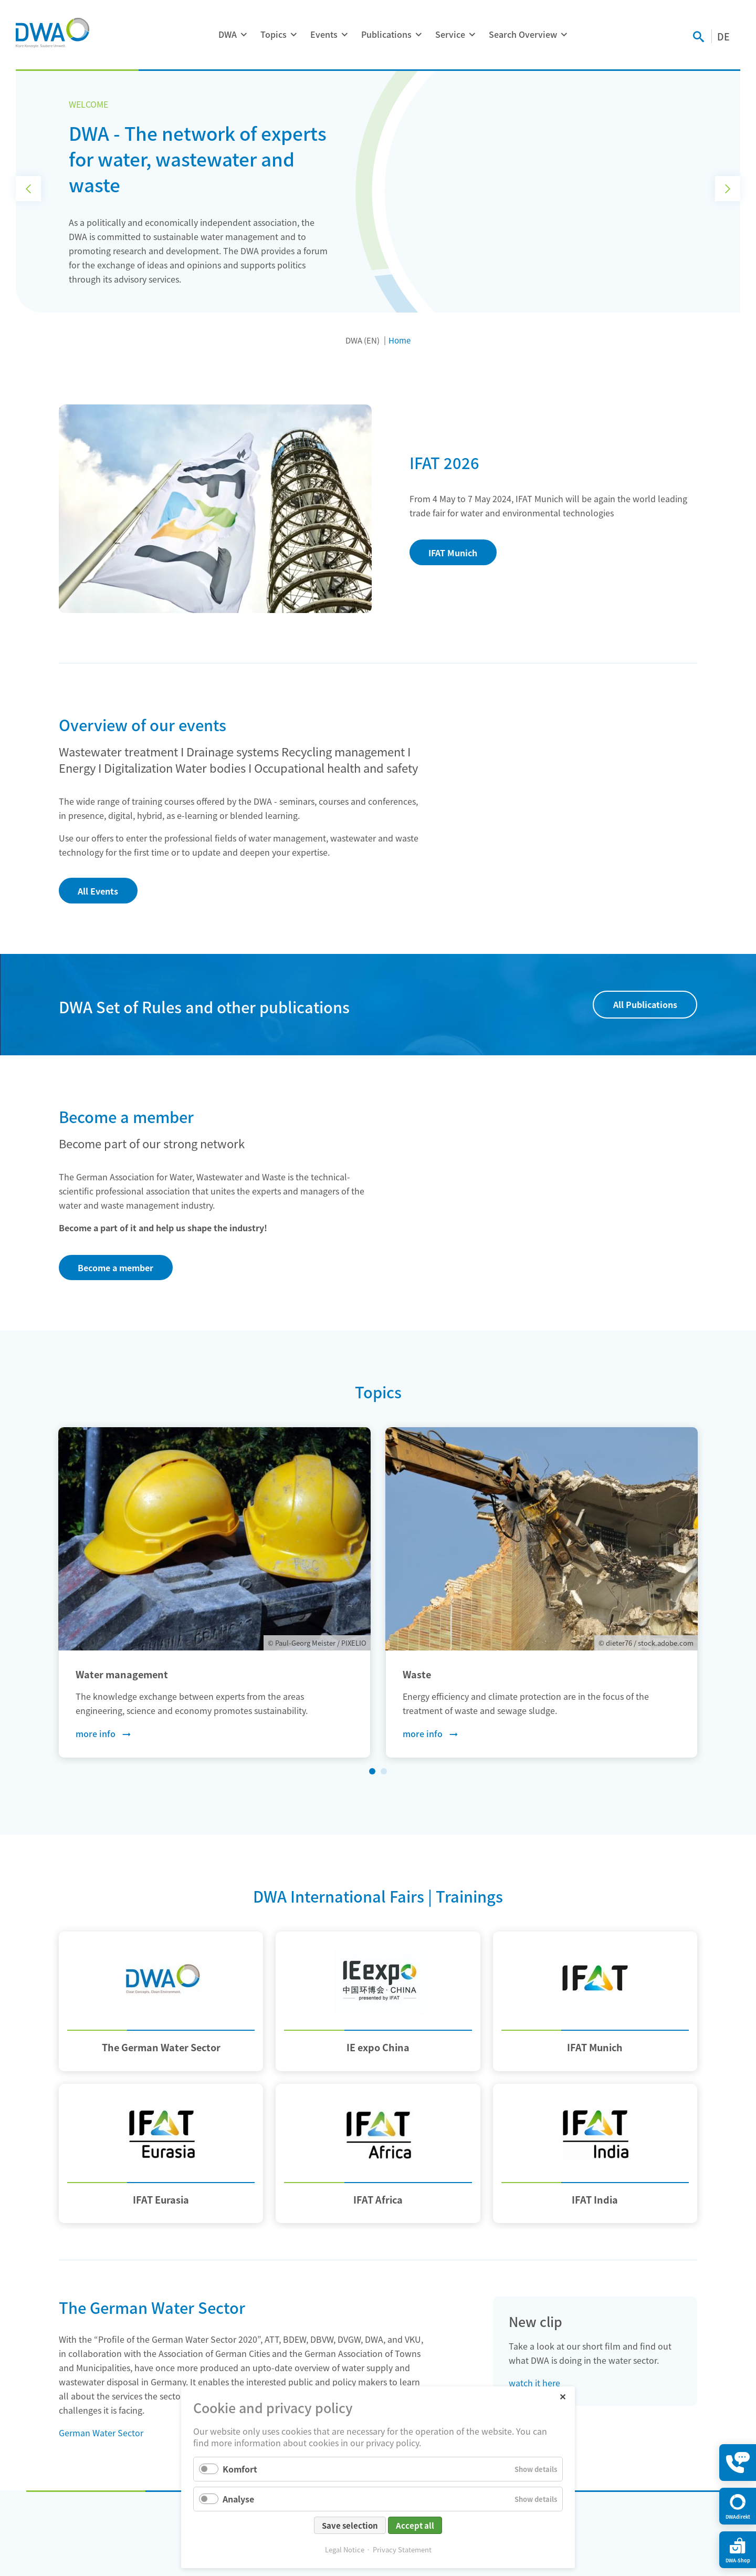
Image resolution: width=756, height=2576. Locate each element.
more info (96, 1733)
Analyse (238, 2498)
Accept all (415, 2525)
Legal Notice (344, 2549)
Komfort (240, 2469)
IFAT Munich (452, 552)
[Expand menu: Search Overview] (564, 34)
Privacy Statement (402, 2549)
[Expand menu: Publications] (418, 34)
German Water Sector (101, 2432)
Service (450, 34)
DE (723, 36)
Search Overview (523, 34)
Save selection (350, 2525)
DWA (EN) (362, 340)
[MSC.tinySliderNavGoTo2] (384, 1771)
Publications (386, 34)
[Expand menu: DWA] (243, 34)
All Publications (645, 1004)
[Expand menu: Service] (472, 34)
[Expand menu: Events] (344, 34)
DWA (227, 34)
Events (324, 34)
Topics (273, 34)
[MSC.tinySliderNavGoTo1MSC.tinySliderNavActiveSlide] (372, 1771)
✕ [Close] (562, 2396)
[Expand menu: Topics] (293, 34)
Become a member (115, 1267)
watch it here (534, 2382)
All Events (98, 891)
